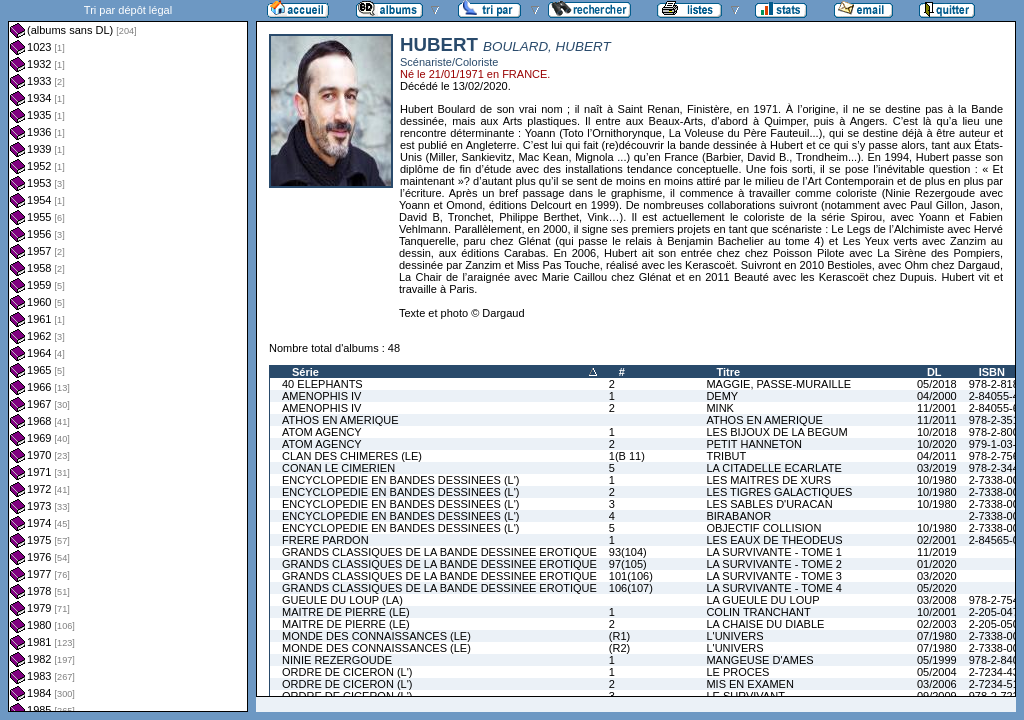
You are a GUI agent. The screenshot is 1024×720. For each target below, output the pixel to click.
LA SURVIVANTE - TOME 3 (774, 576)
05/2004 (937, 672)
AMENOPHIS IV (321, 396)
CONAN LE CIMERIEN (338, 468)
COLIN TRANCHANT (758, 612)
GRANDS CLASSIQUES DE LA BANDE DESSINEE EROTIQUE (439, 552)
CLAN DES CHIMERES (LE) (352, 456)
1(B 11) (627, 456)
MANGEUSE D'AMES (759, 660)
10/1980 (937, 480)
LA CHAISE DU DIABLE (765, 624)
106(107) (631, 588)
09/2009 (937, 696)
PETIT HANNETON (754, 444)
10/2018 (937, 432)
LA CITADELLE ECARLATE (773, 468)
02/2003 (937, 624)
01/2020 (937, 564)
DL (934, 372)
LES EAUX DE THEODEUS (774, 540)
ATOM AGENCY (322, 432)
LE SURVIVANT (745, 696)
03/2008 (937, 600)
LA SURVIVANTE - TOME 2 (774, 564)
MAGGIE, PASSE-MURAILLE (778, 384)
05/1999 (937, 660)
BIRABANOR (738, 516)
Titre (728, 372)
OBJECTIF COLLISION (763, 528)
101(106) (631, 576)
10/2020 (937, 444)
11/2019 (937, 552)
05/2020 (937, 588)
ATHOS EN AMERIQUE (340, 420)
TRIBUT (726, 456)
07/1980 (937, 636)
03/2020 (937, 576)
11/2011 (937, 420)
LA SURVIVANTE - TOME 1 (774, 552)
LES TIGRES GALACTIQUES (779, 492)
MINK (720, 408)
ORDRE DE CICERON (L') (347, 672)
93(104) (628, 552)
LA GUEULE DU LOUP (762, 600)
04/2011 (937, 456)
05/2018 (937, 384)
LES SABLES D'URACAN (769, 504)
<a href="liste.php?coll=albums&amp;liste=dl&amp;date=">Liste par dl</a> (128, 356)
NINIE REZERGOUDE (337, 660)
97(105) (628, 564)
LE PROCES (737, 672)
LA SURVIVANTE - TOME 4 (774, 588)
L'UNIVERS (734, 636)
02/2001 (937, 540)
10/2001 (937, 612)
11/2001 (937, 408)
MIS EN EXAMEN (749, 684)
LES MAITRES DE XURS (768, 480)
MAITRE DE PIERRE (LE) (346, 612)
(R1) (619, 636)
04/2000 (937, 396)
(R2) (619, 648)
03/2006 (937, 684)
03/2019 (937, 468)
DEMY (722, 396)
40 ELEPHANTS (322, 384)
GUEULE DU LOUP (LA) (342, 600)
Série (305, 372)
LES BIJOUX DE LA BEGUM (776, 432)
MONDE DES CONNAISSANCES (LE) (376, 636)
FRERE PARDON (325, 540)
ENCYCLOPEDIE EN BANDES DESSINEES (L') (400, 480)
